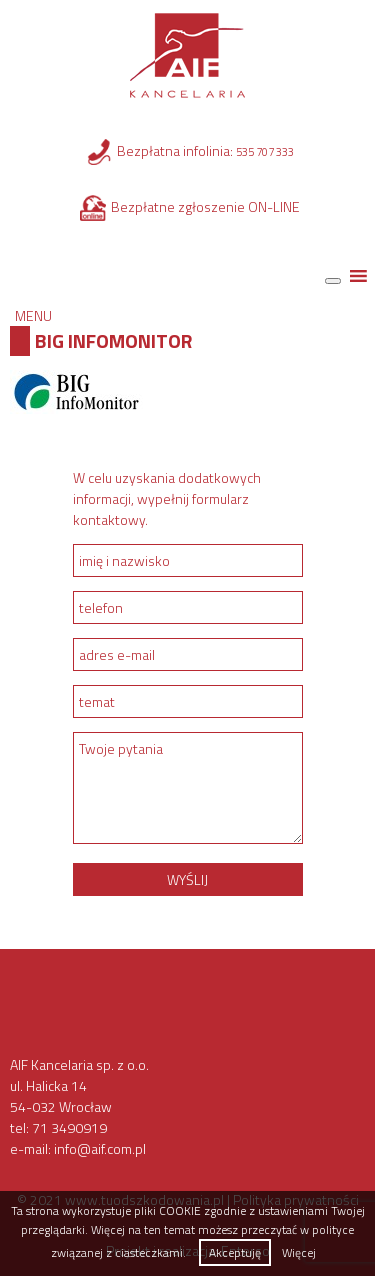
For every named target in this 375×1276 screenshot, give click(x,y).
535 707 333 (265, 152)
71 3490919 (69, 1127)
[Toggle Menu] (333, 281)
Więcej (299, 1252)
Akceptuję (235, 1252)
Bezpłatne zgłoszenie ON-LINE (205, 206)
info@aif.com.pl (100, 1148)
